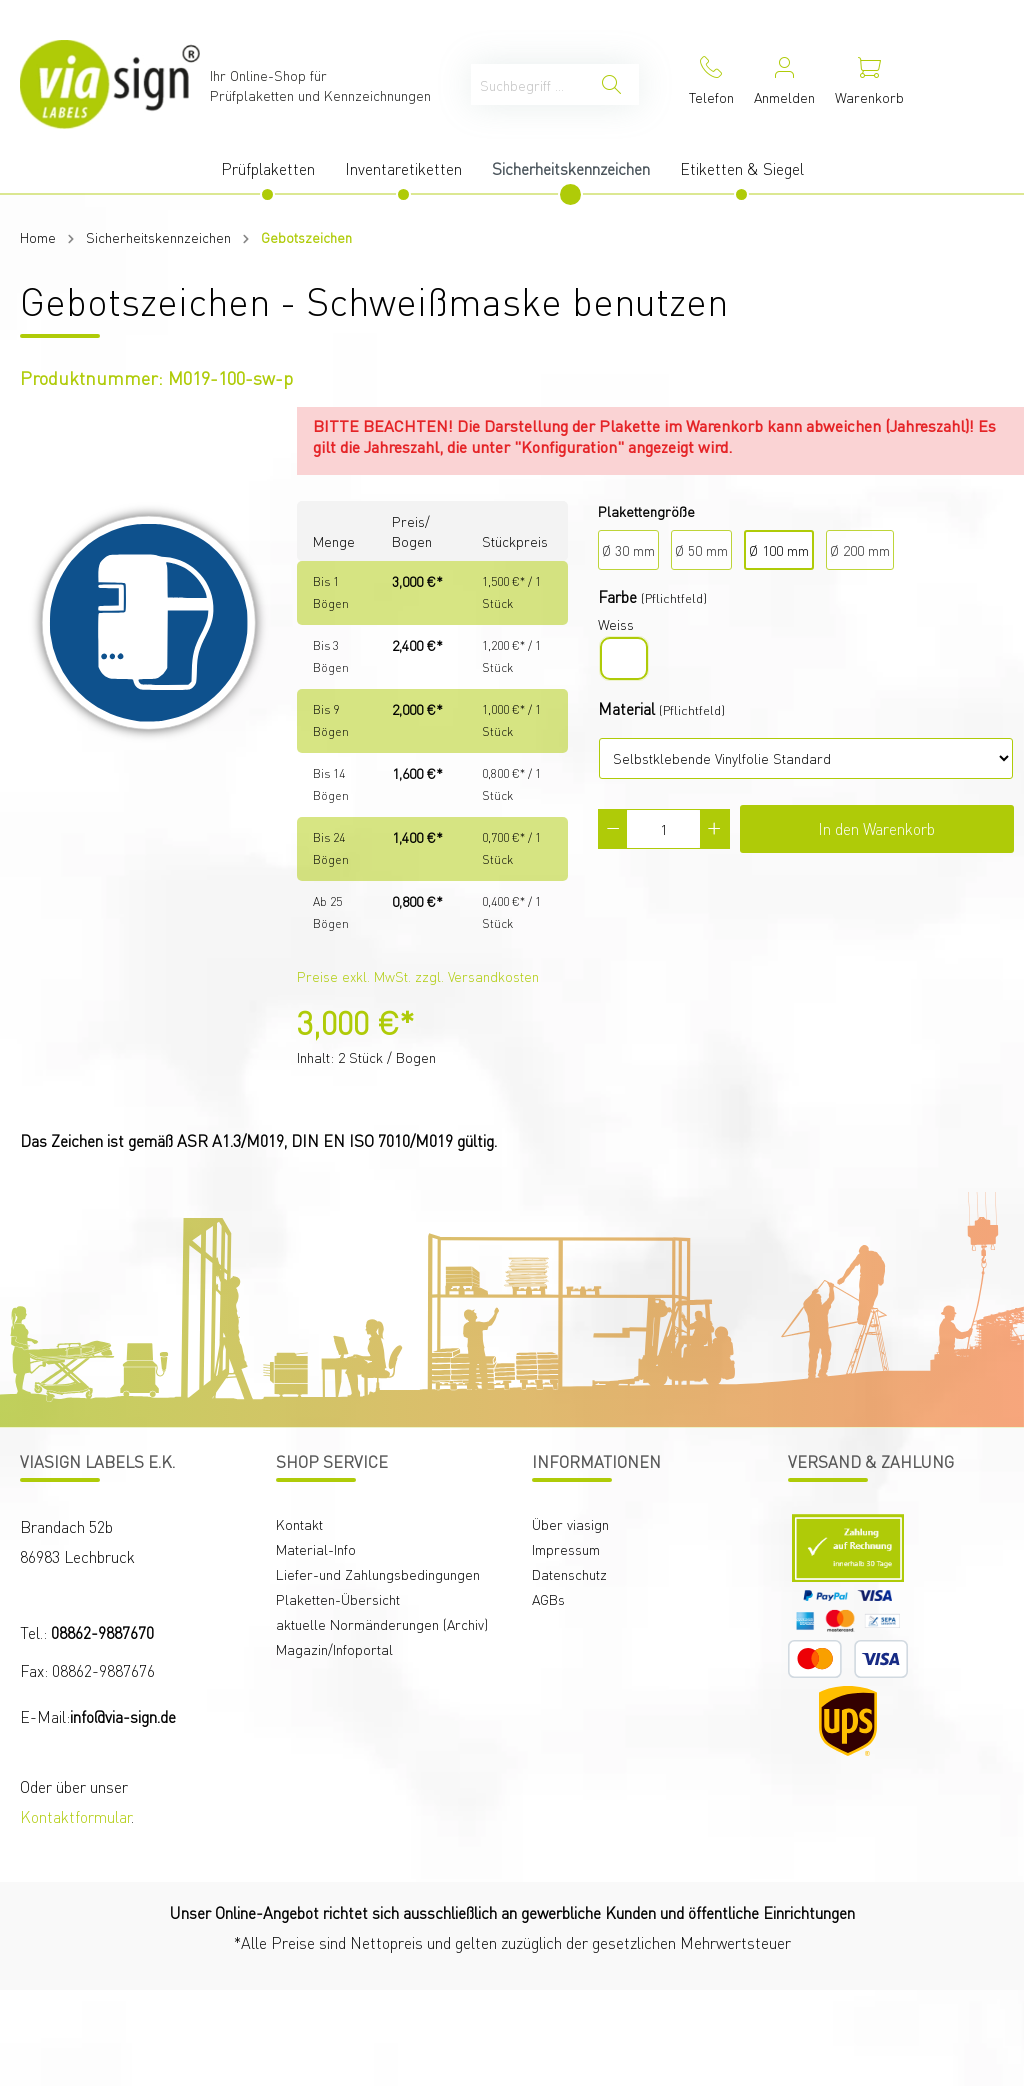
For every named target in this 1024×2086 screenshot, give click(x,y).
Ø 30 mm (628, 550)
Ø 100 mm (779, 550)
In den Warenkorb (876, 828)
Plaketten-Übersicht (338, 1599)
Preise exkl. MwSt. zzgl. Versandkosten (418, 976)
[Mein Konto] (784, 84)
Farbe (617, 596)
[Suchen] (611, 84)
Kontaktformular (75, 1816)
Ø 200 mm (860, 550)
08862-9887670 (102, 1632)
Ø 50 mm (701, 550)
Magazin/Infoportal (334, 1649)
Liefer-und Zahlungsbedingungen (378, 1574)
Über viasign (570, 1524)
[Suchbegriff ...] (528, 84)
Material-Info (316, 1549)
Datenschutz (569, 1574)
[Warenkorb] (869, 84)
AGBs (548, 1599)
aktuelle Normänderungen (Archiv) (382, 1624)
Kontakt (299, 1524)
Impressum (566, 1549)
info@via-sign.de (123, 1716)
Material (626, 708)
